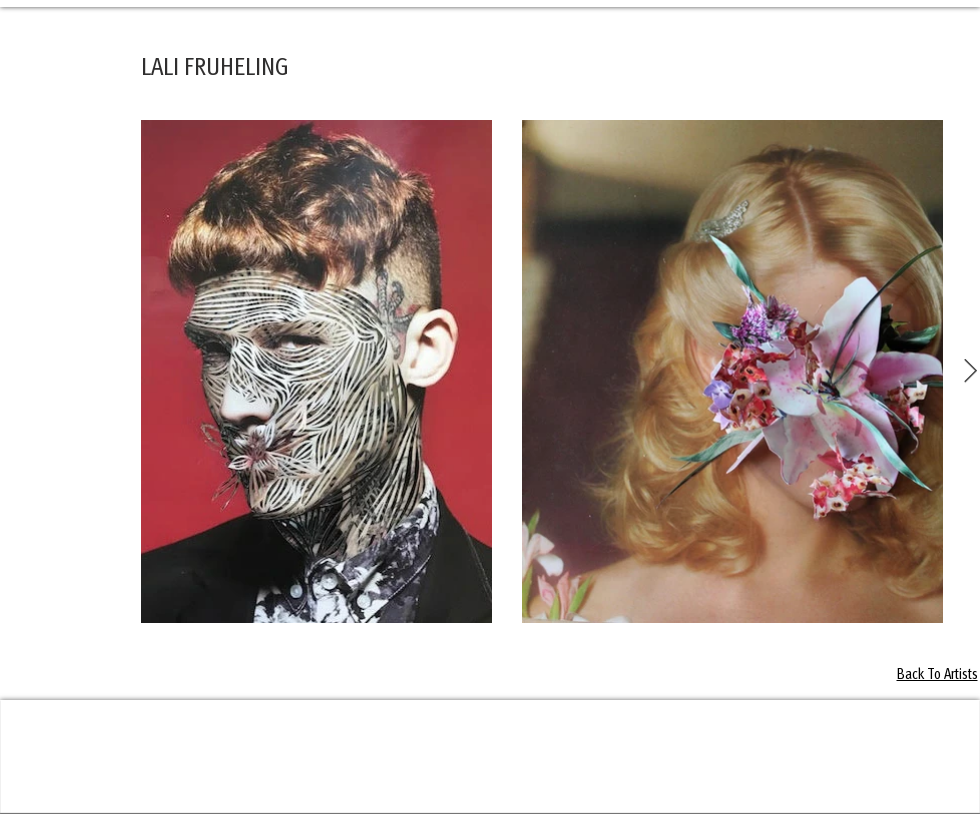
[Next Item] (970, 371)
